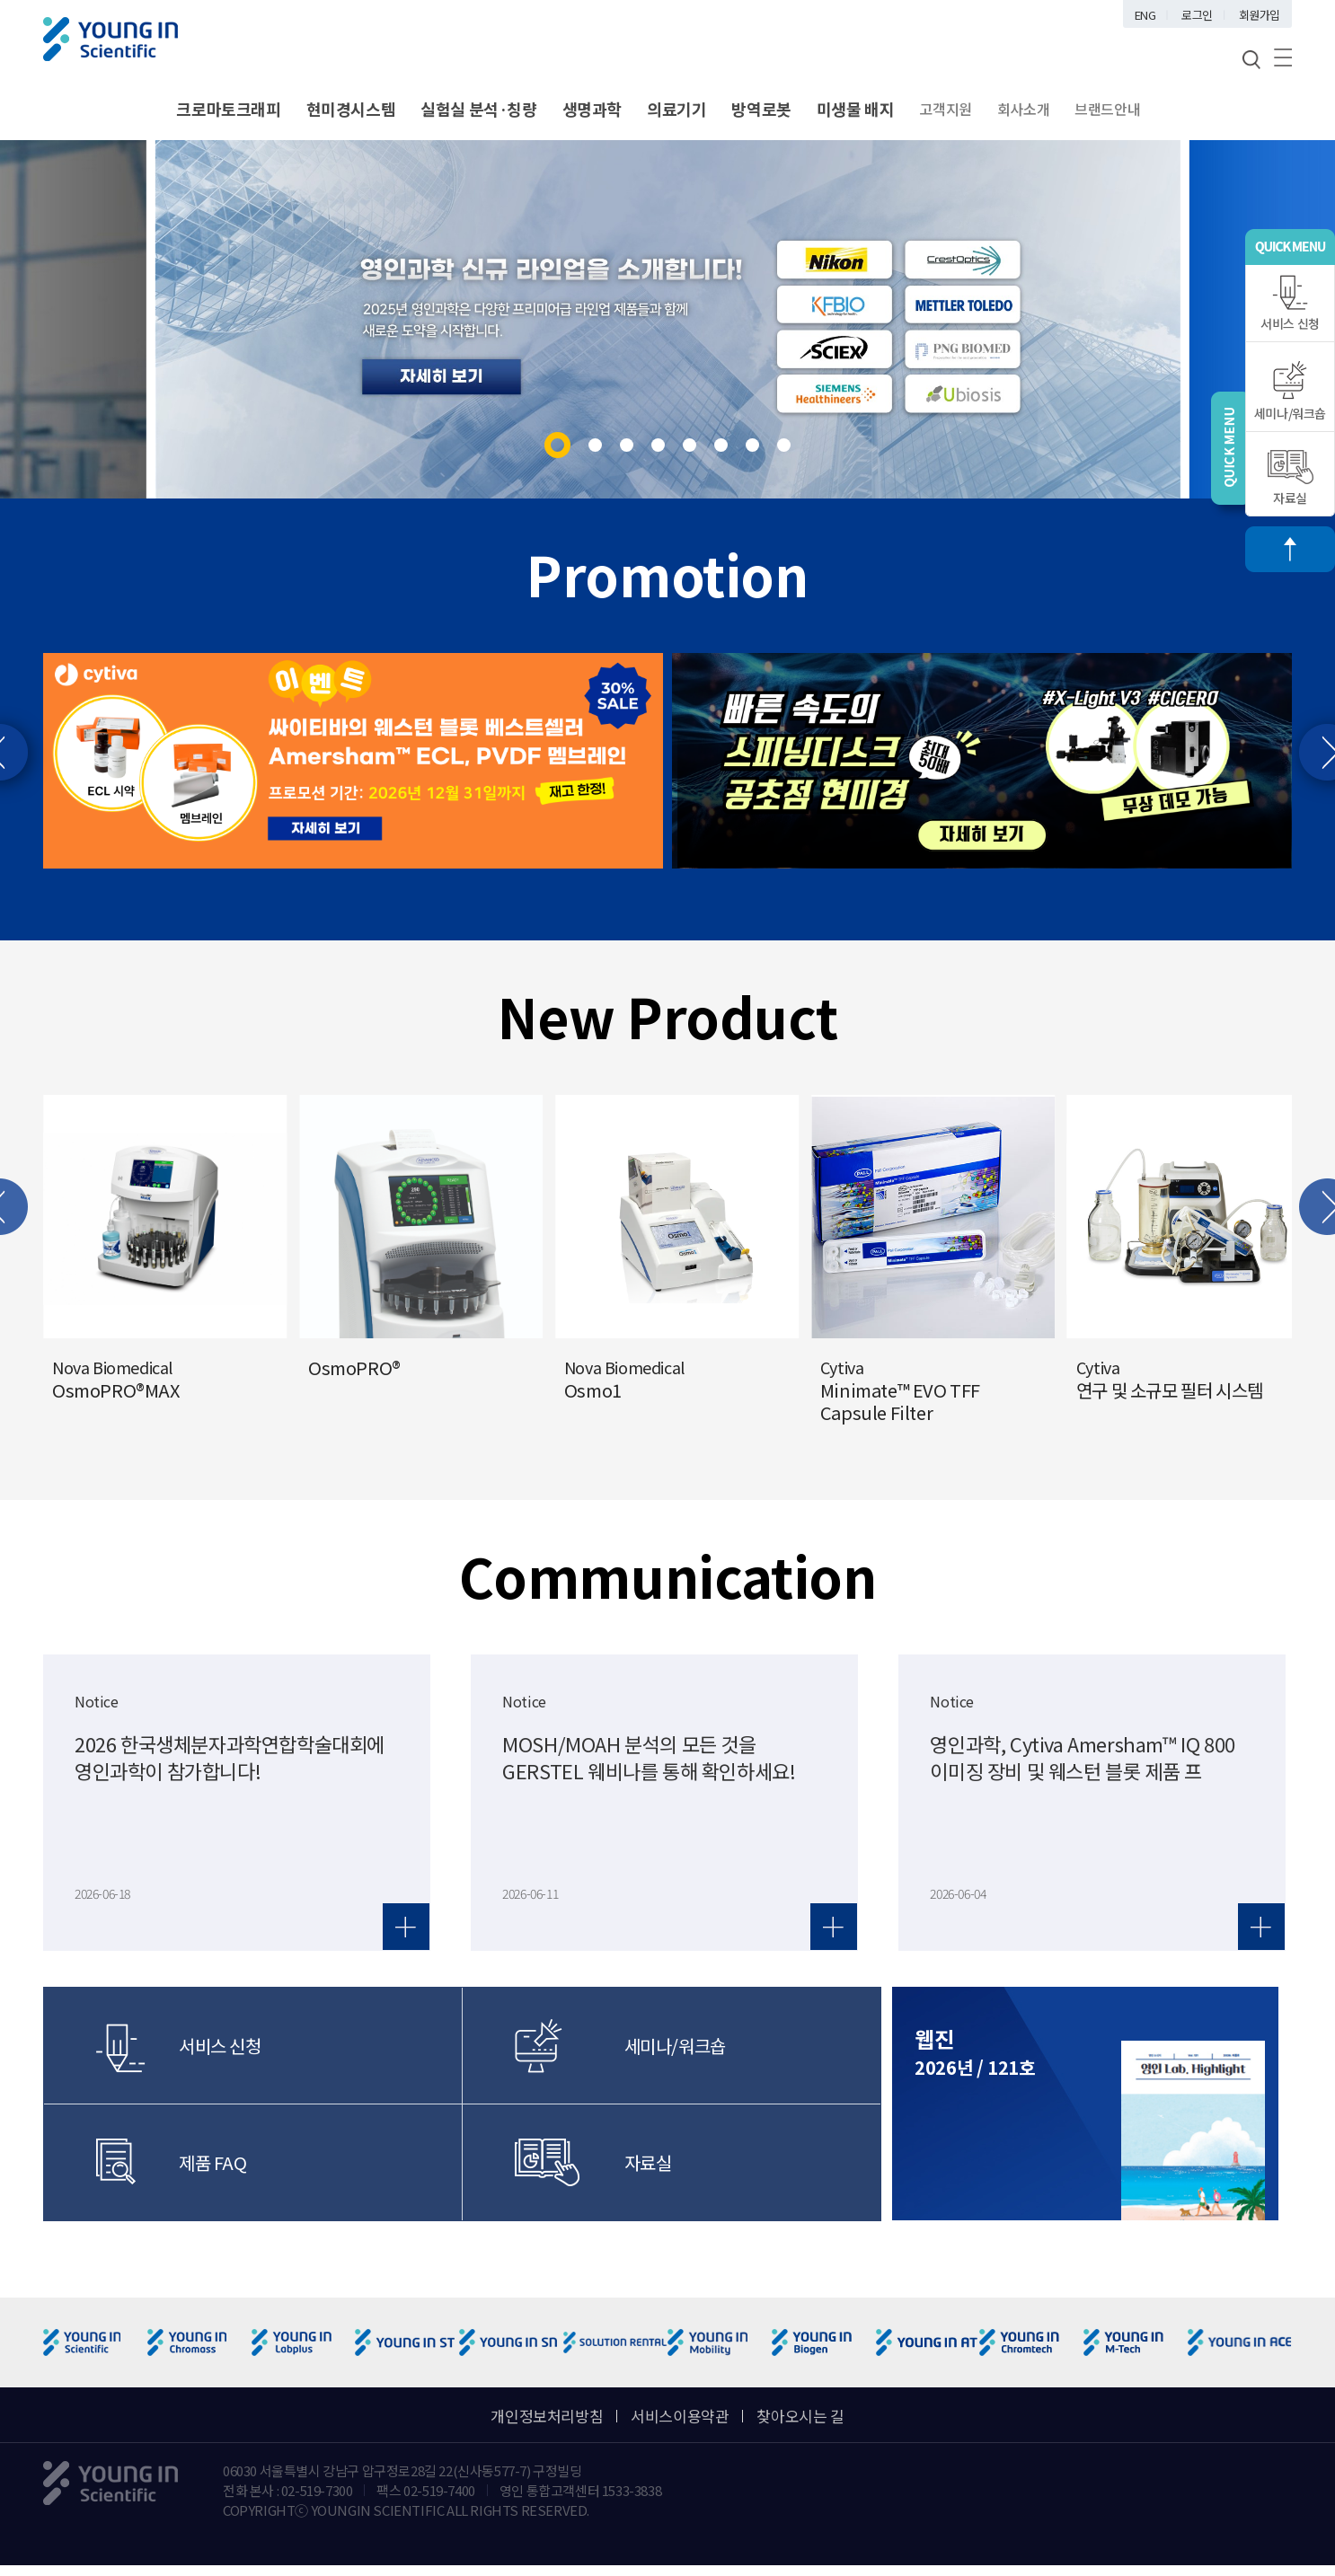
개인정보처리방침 (547, 2415)
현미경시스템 (351, 108)
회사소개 (1023, 108)
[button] (557, 445)
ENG (1145, 14)
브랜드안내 (1107, 108)
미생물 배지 (856, 108)
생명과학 (592, 108)
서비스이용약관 (680, 2415)
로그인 (1197, 14)
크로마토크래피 (228, 108)
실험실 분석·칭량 (478, 108)
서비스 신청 (1290, 303)
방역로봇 (761, 108)
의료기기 (676, 108)
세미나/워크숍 (1290, 391)
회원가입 (1259, 14)
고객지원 (945, 108)
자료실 (1290, 478)
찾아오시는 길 (800, 2415)
